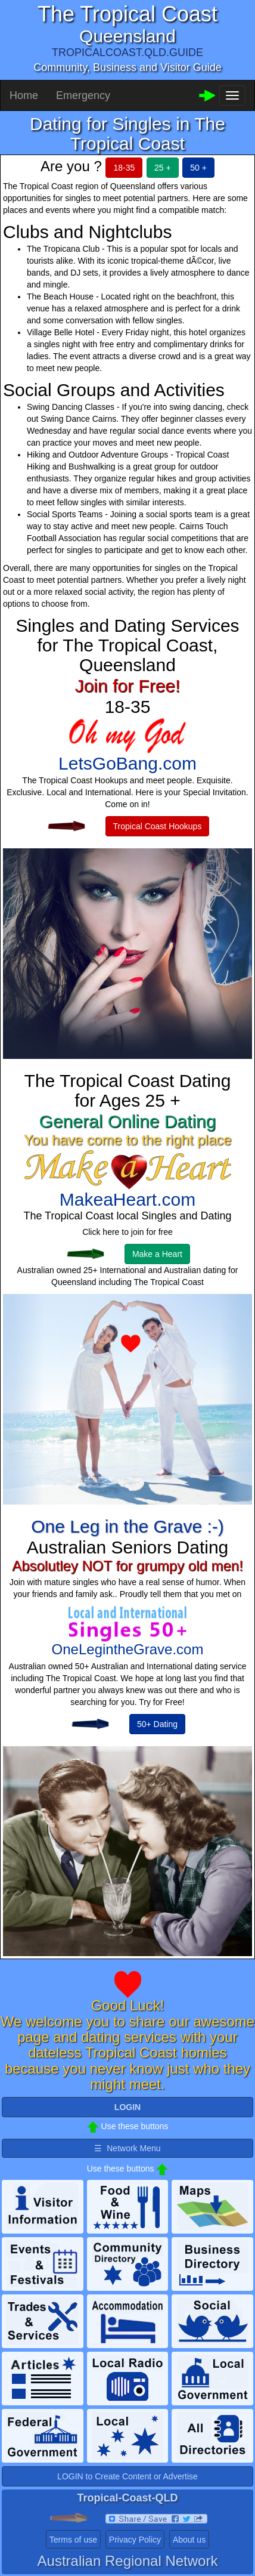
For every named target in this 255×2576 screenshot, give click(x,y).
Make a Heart (157, 1254)
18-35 (124, 167)
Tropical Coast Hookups (157, 826)
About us (189, 2539)
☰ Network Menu (127, 2148)
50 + (198, 167)
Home (24, 95)
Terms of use (73, 2539)
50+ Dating (157, 1724)
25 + (162, 167)
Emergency (83, 95)
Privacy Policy (135, 2539)
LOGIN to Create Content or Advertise (127, 2476)
